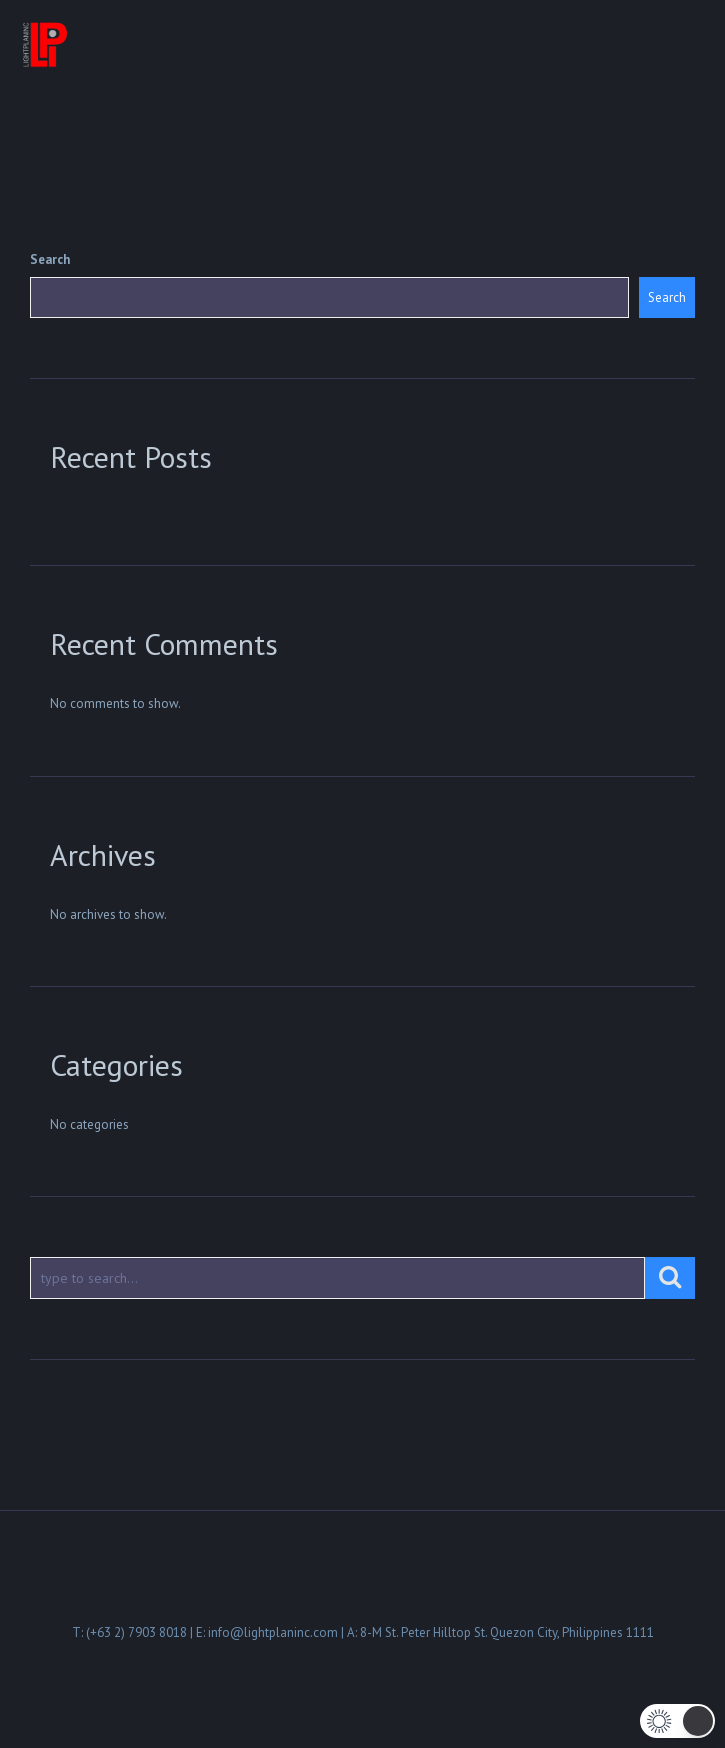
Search (50, 259)
